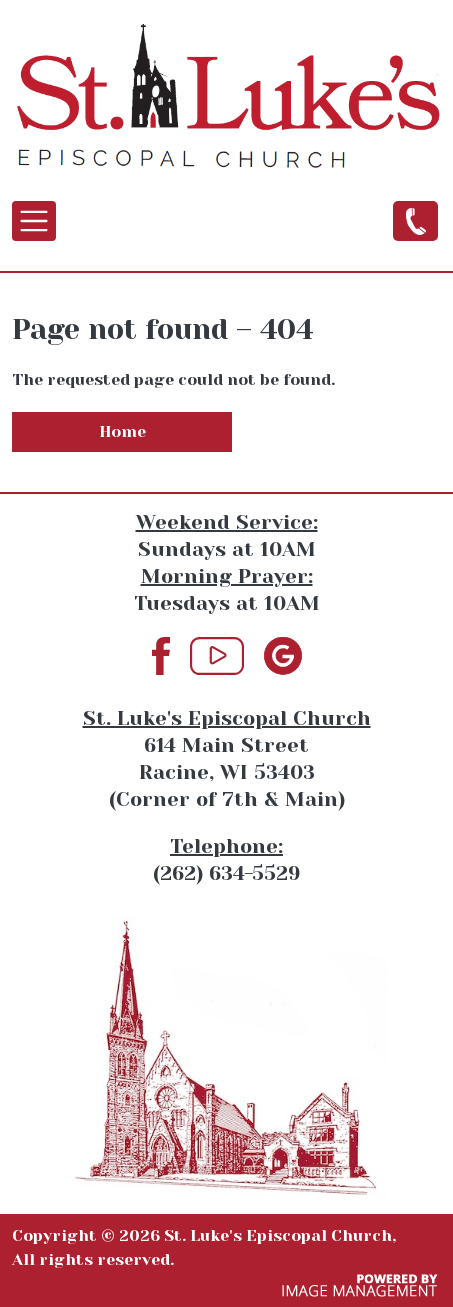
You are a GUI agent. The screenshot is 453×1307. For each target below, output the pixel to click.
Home (122, 431)
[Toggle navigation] (34, 221)
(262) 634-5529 (415, 220)
